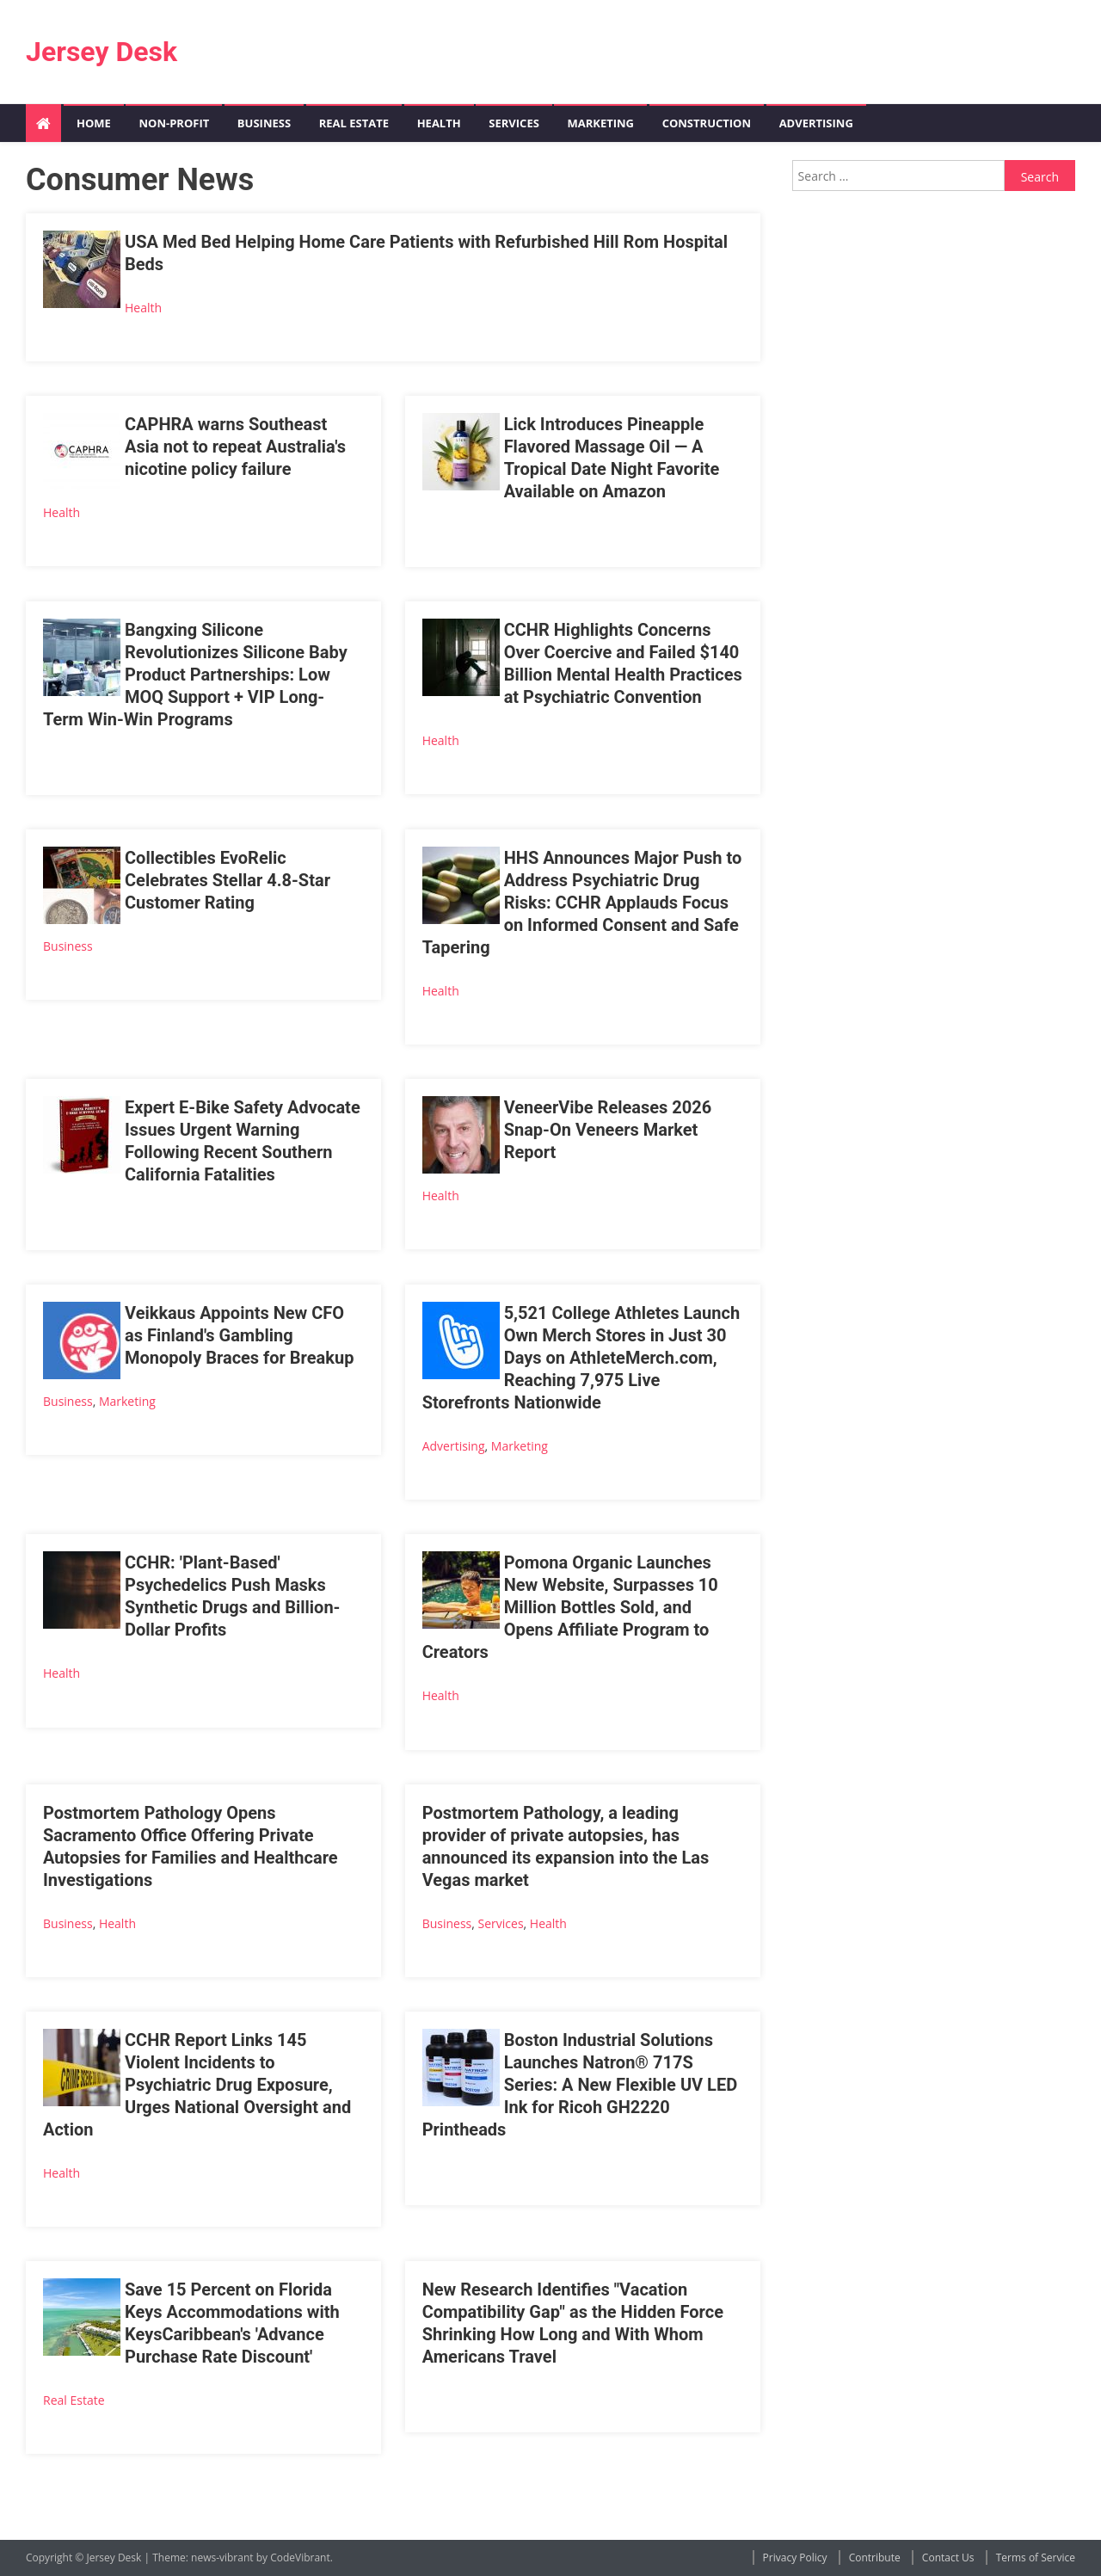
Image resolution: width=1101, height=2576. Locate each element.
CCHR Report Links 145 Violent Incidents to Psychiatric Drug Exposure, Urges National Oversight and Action (197, 2085)
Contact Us (948, 2557)
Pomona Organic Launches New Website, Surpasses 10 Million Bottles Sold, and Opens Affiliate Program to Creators (570, 1607)
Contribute (875, 2557)
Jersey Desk (101, 51)
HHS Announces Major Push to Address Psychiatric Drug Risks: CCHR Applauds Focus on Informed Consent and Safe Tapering (582, 902)
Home (94, 123)
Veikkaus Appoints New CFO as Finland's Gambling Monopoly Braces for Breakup (239, 1335)
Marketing (600, 123)
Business (264, 123)
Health (439, 123)
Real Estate (354, 123)
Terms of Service (1035, 2557)
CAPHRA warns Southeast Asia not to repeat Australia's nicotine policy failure (235, 446)
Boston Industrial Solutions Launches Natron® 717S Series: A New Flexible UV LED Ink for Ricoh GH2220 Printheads (580, 2085)
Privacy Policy (795, 2557)
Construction (706, 123)
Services (514, 123)
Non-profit (173, 123)
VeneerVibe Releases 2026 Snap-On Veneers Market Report (608, 1129)
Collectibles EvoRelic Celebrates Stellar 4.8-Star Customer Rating (227, 880)
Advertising (816, 123)
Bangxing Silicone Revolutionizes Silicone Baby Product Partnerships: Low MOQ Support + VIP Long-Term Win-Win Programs (195, 674)
